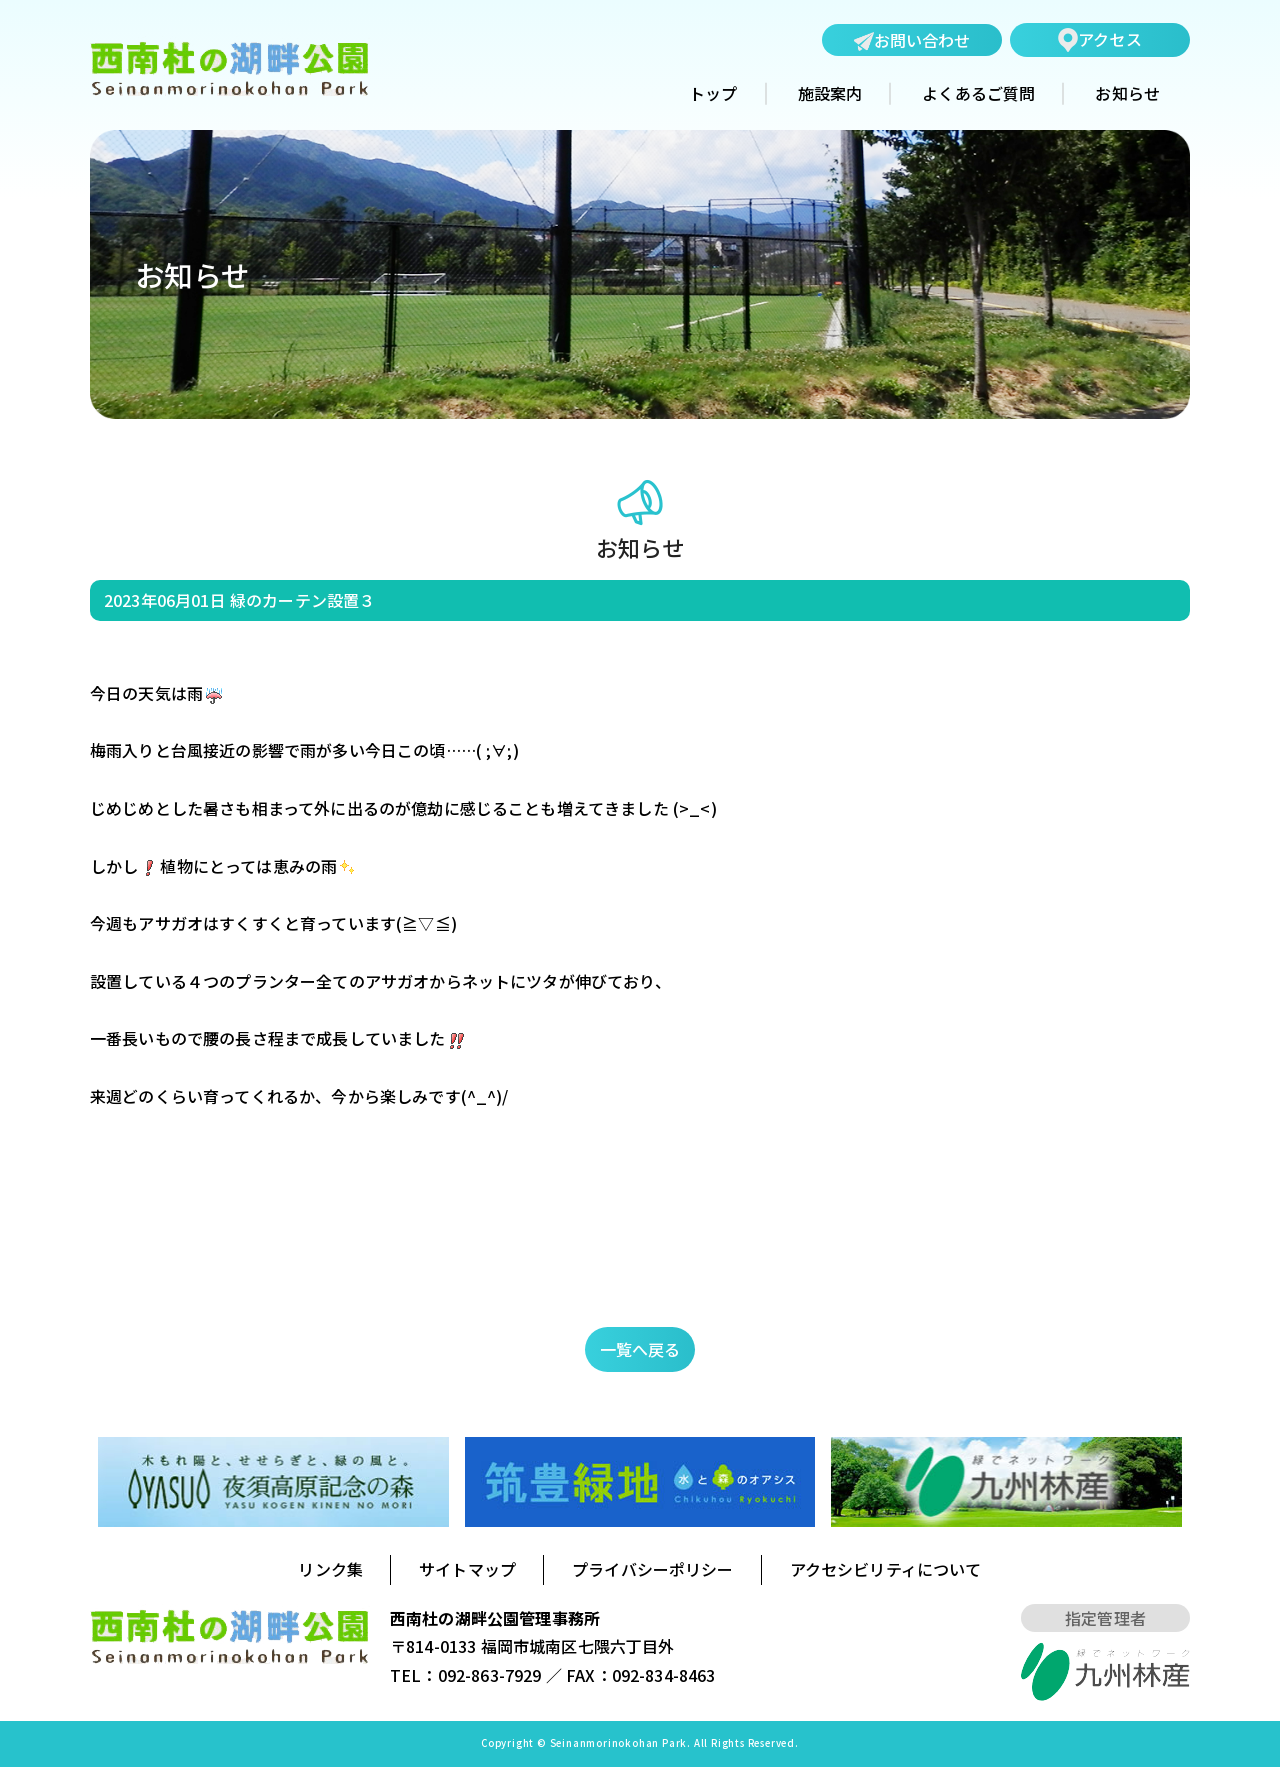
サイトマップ (467, 1569)
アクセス (1100, 39)
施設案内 (830, 94)
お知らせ (1127, 94)
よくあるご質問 (978, 94)
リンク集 (330, 1569)
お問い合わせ (912, 41)
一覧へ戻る (640, 1349)
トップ (713, 94)
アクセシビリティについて (886, 1569)
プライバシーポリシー (653, 1569)
